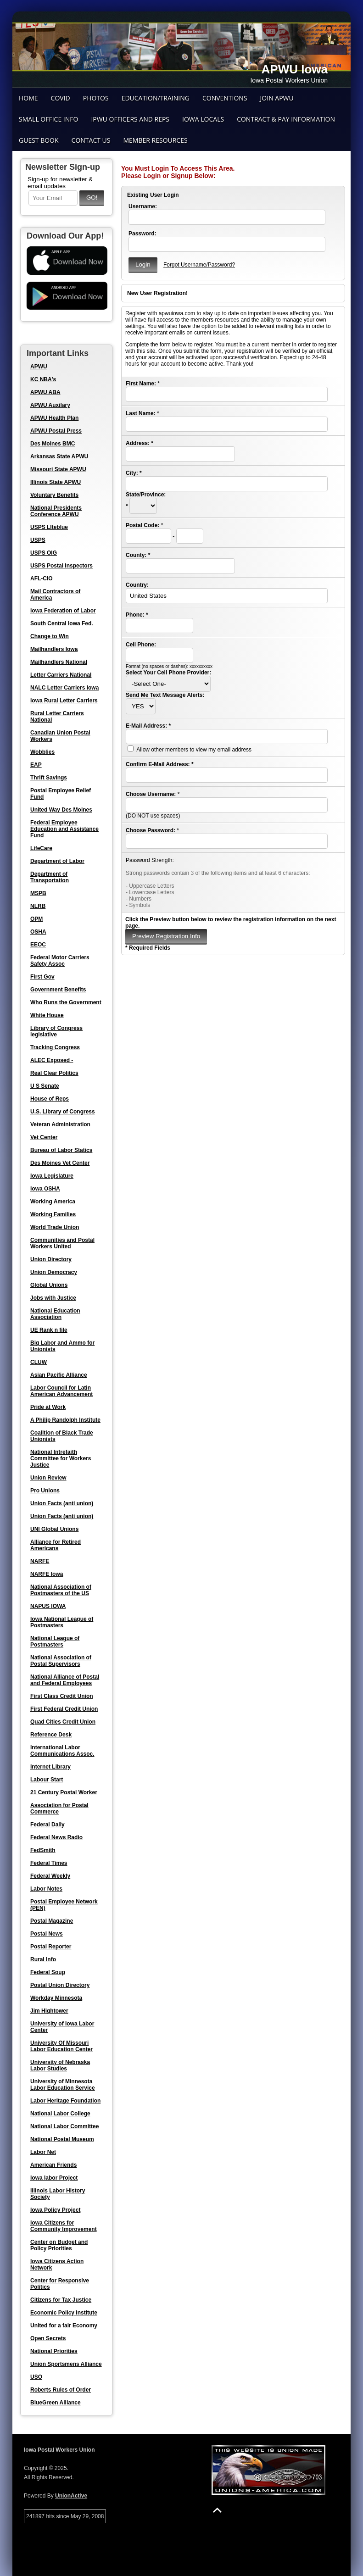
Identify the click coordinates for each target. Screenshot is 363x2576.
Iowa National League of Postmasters (61, 1622)
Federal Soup (47, 1972)
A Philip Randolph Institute (65, 1420)
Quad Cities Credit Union (62, 1722)
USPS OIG (43, 553)
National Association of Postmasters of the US (60, 1590)
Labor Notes (46, 1889)
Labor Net (43, 2152)
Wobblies (42, 752)
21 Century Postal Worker (63, 1792)
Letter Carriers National (60, 675)
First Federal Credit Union (64, 1709)
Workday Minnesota (56, 1998)
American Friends (53, 2165)
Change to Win (49, 636)
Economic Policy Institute (63, 2312)
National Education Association (55, 1313)
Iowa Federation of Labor (63, 610)
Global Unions (48, 1285)
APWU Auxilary (50, 405)
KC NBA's (43, 379)
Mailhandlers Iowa (54, 649)
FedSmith (43, 1850)
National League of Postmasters (54, 1641)
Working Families (53, 1214)
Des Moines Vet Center (59, 1163)
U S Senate (44, 1086)
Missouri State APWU (58, 469)
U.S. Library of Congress (62, 1111)
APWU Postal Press (56, 431)
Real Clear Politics (54, 1073)
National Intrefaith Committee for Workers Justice (60, 1458)
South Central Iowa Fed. (61, 623)
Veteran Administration (60, 1124)
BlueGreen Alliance (55, 2402)
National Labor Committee (64, 2126)
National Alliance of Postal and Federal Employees (64, 1680)
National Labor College (60, 2113)
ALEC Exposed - (51, 1060)
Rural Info (43, 1959)
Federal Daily (47, 1824)
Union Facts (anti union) (61, 1503)
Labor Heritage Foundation (65, 2101)
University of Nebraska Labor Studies (60, 2065)
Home (28, 98)
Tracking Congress (55, 1047)
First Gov (42, 977)
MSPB (38, 893)
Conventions (224, 98)
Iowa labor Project (54, 2178)
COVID (60, 98)
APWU (38, 366)
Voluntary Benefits (54, 495)
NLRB (37, 906)
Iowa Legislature (51, 1176)
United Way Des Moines (61, 810)
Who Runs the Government (65, 1002)
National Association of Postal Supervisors (60, 1660)
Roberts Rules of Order (60, 2390)
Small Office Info (48, 119)
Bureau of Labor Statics (61, 1150)
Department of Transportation (49, 877)
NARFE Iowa (46, 1574)
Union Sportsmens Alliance (66, 2364)
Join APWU (277, 98)
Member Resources (155, 140)
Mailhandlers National (58, 662)
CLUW (38, 1362)
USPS (37, 540)
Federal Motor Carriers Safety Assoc (59, 960)
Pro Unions (45, 1490)
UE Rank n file (48, 1330)
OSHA (38, 932)
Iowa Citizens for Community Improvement (63, 2226)
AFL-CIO (41, 578)
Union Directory (51, 1259)
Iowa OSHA (45, 1188)
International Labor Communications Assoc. (62, 1750)
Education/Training (156, 98)
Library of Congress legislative (56, 1031)
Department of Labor (57, 861)
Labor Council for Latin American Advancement (61, 1391)
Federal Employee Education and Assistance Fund (64, 829)
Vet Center (43, 1137)
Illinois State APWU (55, 482)
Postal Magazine (51, 1921)
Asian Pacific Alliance (58, 1375)
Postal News (46, 1934)
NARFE (39, 1561)
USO (36, 2377)
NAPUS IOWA (48, 1606)
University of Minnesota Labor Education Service (62, 2084)
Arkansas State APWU (59, 456)
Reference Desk (51, 1734)
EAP (36, 765)
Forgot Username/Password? (199, 264)
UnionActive (71, 2496)
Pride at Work (48, 1407)
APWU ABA (45, 392)
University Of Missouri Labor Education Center (61, 2046)
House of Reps (49, 1099)
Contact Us (91, 140)
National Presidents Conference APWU (56, 511)
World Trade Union (54, 1227)
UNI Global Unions (54, 1529)
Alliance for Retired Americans (55, 1545)
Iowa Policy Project (55, 2210)
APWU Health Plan (54, 418)
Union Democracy (53, 1272)
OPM (36, 919)
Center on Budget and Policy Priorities (59, 2245)
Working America (52, 1201)
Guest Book (39, 140)
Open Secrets (48, 2338)
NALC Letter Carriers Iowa (64, 687)
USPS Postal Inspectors (61, 565)
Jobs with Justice (53, 1298)
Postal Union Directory (59, 1985)
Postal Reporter (50, 1946)
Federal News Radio (56, 1837)
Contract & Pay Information (286, 119)
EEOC (38, 944)
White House (47, 1015)
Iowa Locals (203, 119)
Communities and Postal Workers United (62, 1243)
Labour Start (46, 1779)
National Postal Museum (62, 2139)
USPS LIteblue (49, 527)
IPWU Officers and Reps (130, 119)
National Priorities (54, 2351)
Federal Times (48, 1863)
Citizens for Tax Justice (60, 2300)
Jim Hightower (49, 2011)
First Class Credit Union (61, 1696)
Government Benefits (58, 989)
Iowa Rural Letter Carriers (64, 700)
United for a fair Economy (63, 2325)
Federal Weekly (50, 1876)
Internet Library (50, 1767)
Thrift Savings (48, 777)
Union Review (48, 1477)
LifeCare (41, 848)
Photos (96, 98)
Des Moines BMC (52, 443)
